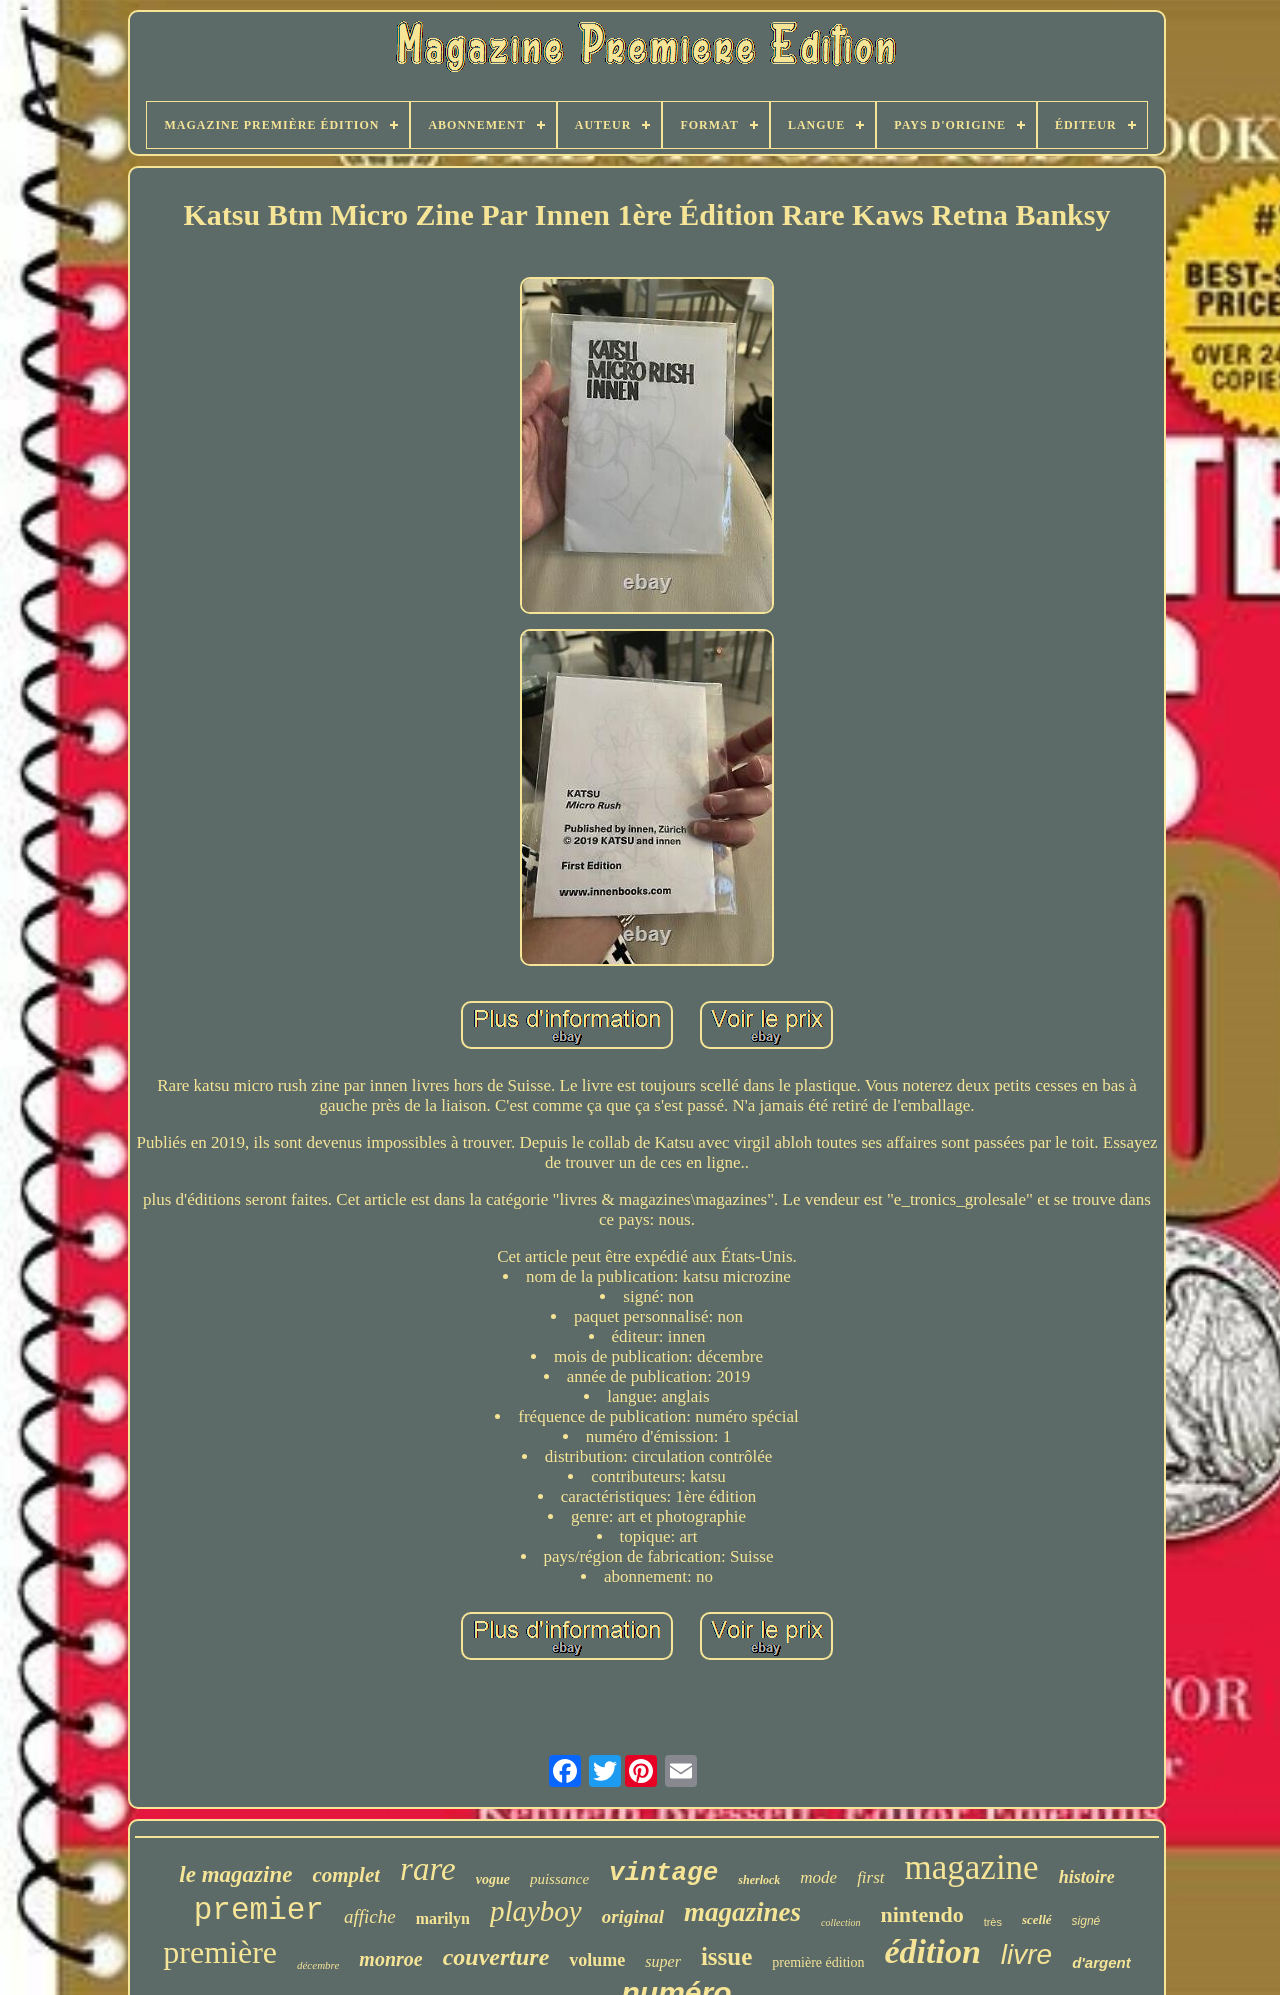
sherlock (759, 1880)
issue (726, 1956)
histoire (1087, 1877)
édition (932, 1951)
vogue (493, 1879)
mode (818, 1877)
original (633, 1916)
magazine (972, 1867)
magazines (742, 1912)
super (663, 1961)
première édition (818, 1962)
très (993, 1922)
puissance (559, 1879)
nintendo (921, 1914)
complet (346, 1875)
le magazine (235, 1874)
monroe (390, 1959)
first (870, 1877)
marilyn (443, 1918)
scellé (1037, 1919)
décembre (318, 1965)
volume (597, 1960)
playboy (536, 1911)
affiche (370, 1916)
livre (1026, 1954)
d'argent (1101, 1962)
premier (259, 1910)
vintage (663, 1873)
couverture (496, 1957)
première (220, 1952)
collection (840, 1922)
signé (1086, 1921)
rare (428, 1869)
